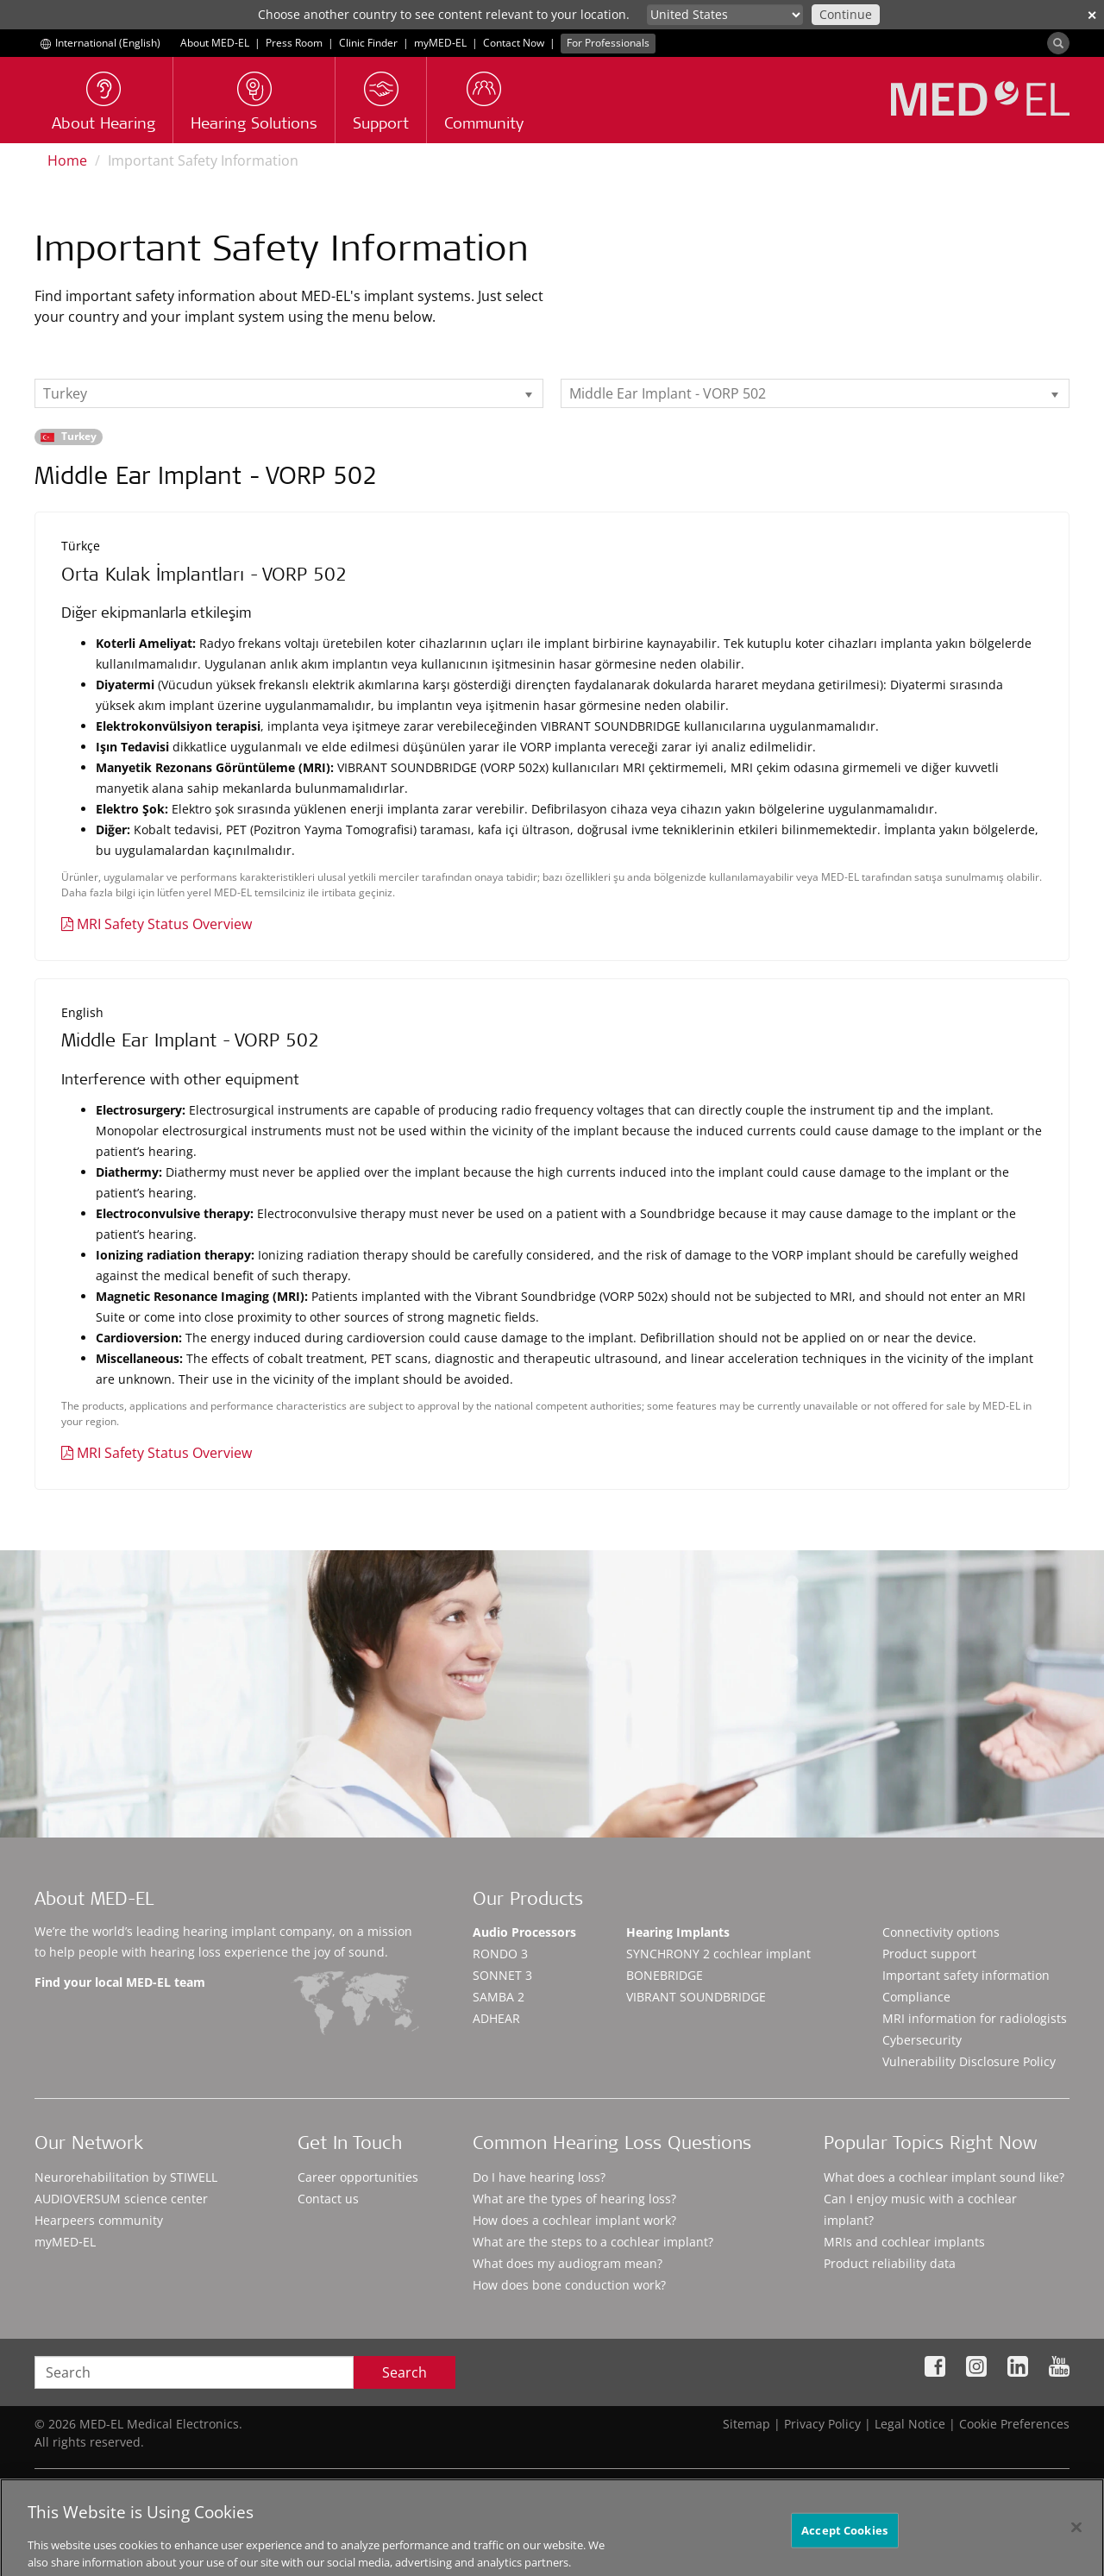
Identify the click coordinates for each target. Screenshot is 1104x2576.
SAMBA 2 (498, 1997)
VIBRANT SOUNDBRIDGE (696, 1997)
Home (67, 160)
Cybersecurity (922, 2040)
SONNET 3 (502, 1975)
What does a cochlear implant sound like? (944, 2177)
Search (404, 2372)
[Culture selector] (725, 14)
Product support (929, 1953)
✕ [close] (1092, 15)
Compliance (916, 1997)
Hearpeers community (98, 2220)
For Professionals (608, 42)
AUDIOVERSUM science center (121, 2198)
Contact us (328, 2198)
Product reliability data (890, 2263)
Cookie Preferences (1014, 2424)
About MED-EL (214, 42)
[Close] (1076, 2541)
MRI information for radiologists (974, 2018)
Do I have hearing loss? (539, 2177)
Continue (845, 14)
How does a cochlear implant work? (574, 2220)
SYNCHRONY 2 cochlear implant (718, 1953)
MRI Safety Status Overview (164, 923)
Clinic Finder (368, 42)
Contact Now (513, 42)
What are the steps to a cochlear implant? (593, 2242)
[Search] (1058, 43)
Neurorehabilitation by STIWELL (125, 2177)
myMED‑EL (440, 42)
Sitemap (746, 2424)
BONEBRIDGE (664, 1975)
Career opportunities (358, 2177)
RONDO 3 (500, 1953)
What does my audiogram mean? (567, 2263)
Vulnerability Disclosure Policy (969, 2061)
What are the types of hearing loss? (574, 2198)
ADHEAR (496, 2018)
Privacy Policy (822, 2424)
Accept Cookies (844, 2543)
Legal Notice (910, 2424)
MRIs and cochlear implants (904, 2242)
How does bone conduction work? (569, 2285)
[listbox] (288, 393)
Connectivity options (941, 1932)
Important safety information (966, 1975)
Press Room (294, 42)
